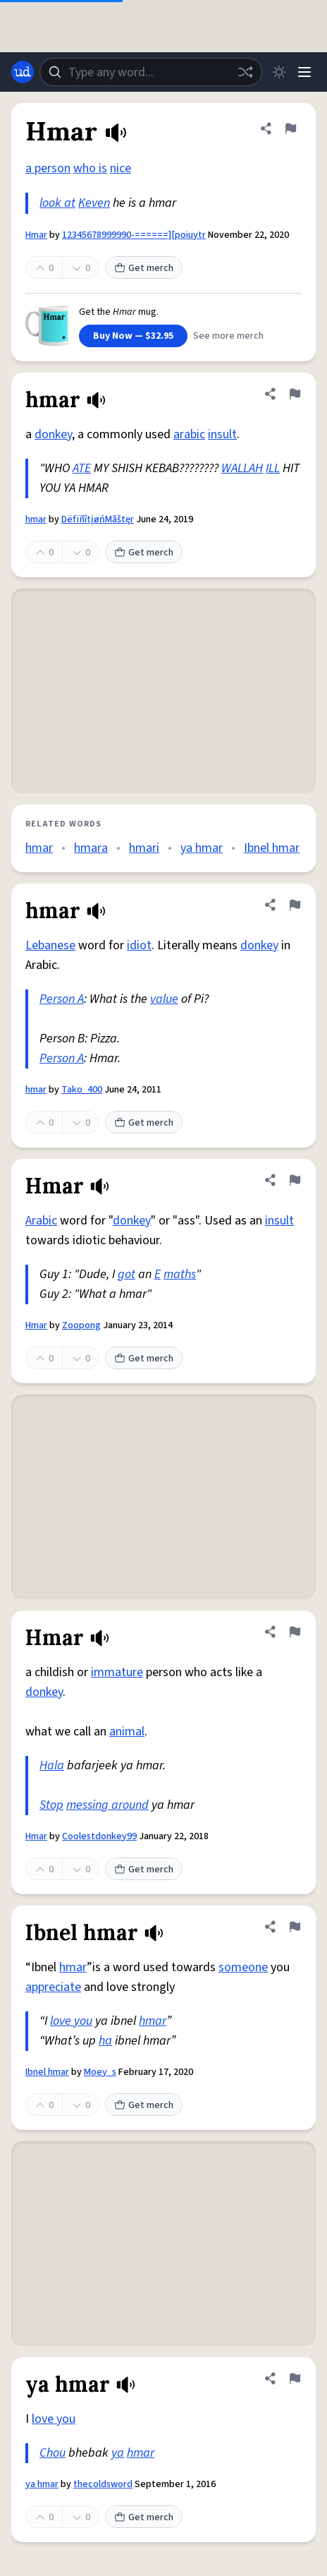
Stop (51, 1805)
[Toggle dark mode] (279, 72)
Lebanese (50, 945)
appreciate (53, 1987)
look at (57, 203)
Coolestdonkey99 (99, 1836)
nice (120, 168)
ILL (273, 468)
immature (117, 1672)
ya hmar (201, 848)
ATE (82, 468)
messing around (107, 1805)
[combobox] (150, 72)
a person (47, 168)
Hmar (36, 235)
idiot (139, 945)
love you (71, 2021)
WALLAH (242, 468)
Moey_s (100, 2072)
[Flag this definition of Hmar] (290, 128)
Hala (51, 1765)
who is (90, 168)
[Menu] (304, 72)
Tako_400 (81, 1090)
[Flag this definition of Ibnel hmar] (294, 1926)
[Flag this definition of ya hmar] (294, 2378)
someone (243, 1967)
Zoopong (81, 1325)
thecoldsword (102, 2484)
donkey (53, 434)
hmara (91, 848)
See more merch (228, 336)
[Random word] (245, 72)
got (126, 1274)
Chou (52, 2453)
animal (126, 1731)
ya (117, 2453)
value (164, 999)
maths (180, 1274)
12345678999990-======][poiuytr (134, 235)
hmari (144, 848)
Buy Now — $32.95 (133, 336)
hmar (36, 519)
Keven (94, 203)
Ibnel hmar (272, 848)
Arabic (41, 1220)
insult (222, 434)
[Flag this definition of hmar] (294, 394)
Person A (61, 999)
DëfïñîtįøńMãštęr (97, 519)
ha (105, 2041)
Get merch (143, 268)
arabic (189, 434)
